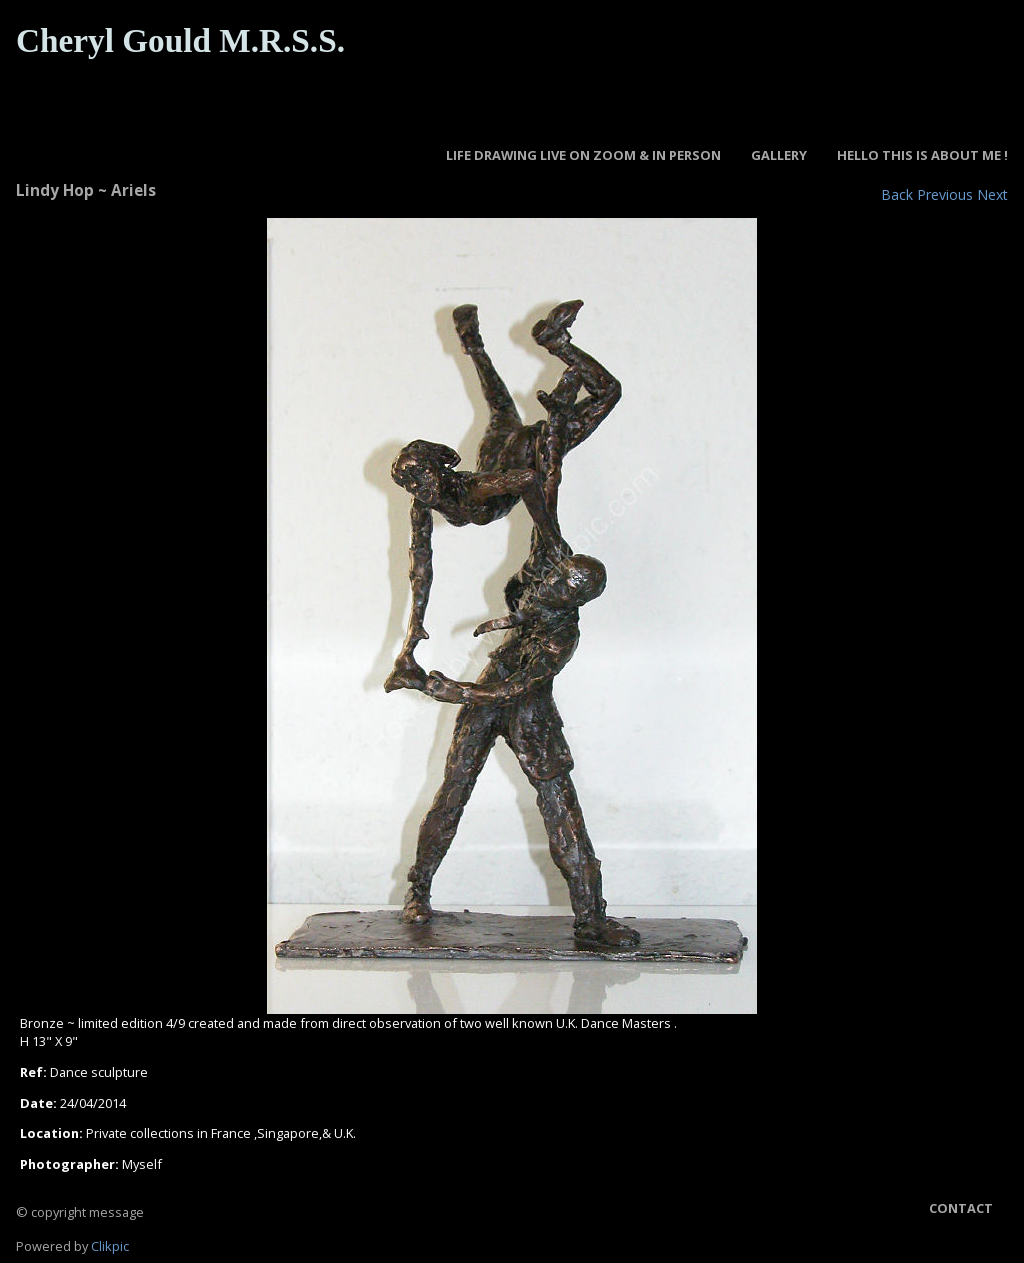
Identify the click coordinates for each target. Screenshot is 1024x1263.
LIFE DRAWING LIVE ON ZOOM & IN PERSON (583, 155)
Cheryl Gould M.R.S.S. (180, 40)
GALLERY (779, 155)
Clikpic (110, 1246)
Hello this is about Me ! (922, 155)
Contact (961, 1208)
